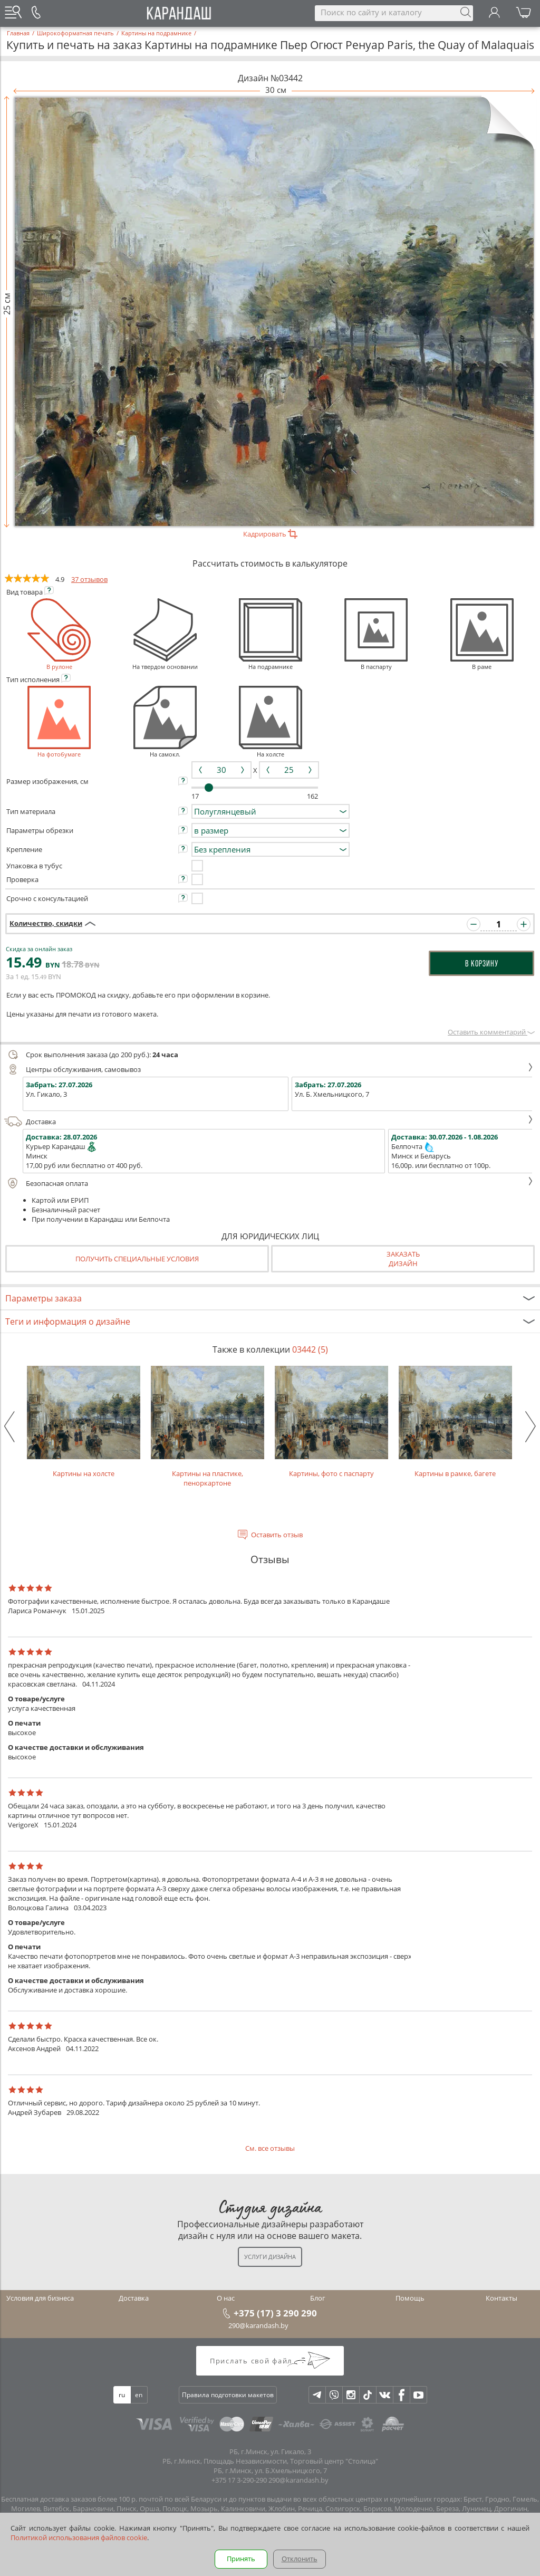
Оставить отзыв (277, 1534)
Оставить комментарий (491, 1032)
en (138, 2394)
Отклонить (299, 2558)
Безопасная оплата (268, 1183)
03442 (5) (310, 1349)
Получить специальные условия (137, 1258)
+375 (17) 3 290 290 (275, 2312)
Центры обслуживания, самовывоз (268, 1069)
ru (122, 2394)
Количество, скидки (45, 923)
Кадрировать (270, 534)
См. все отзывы (270, 2148)
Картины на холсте (83, 1422)
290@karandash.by (258, 2325)
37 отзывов (89, 579)
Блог (317, 2298)
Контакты (501, 2298)
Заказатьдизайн (403, 1258)
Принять (241, 2558)
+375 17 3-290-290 (239, 2480)
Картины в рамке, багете (455, 1422)
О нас (226, 2298)
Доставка (268, 1121)
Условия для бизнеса (40, 2298)
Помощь (410, 2298)
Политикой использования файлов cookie (79, 2537)
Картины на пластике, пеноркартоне (207, 1427)
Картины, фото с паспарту (331, 1422)
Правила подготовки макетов (228, 2394)
